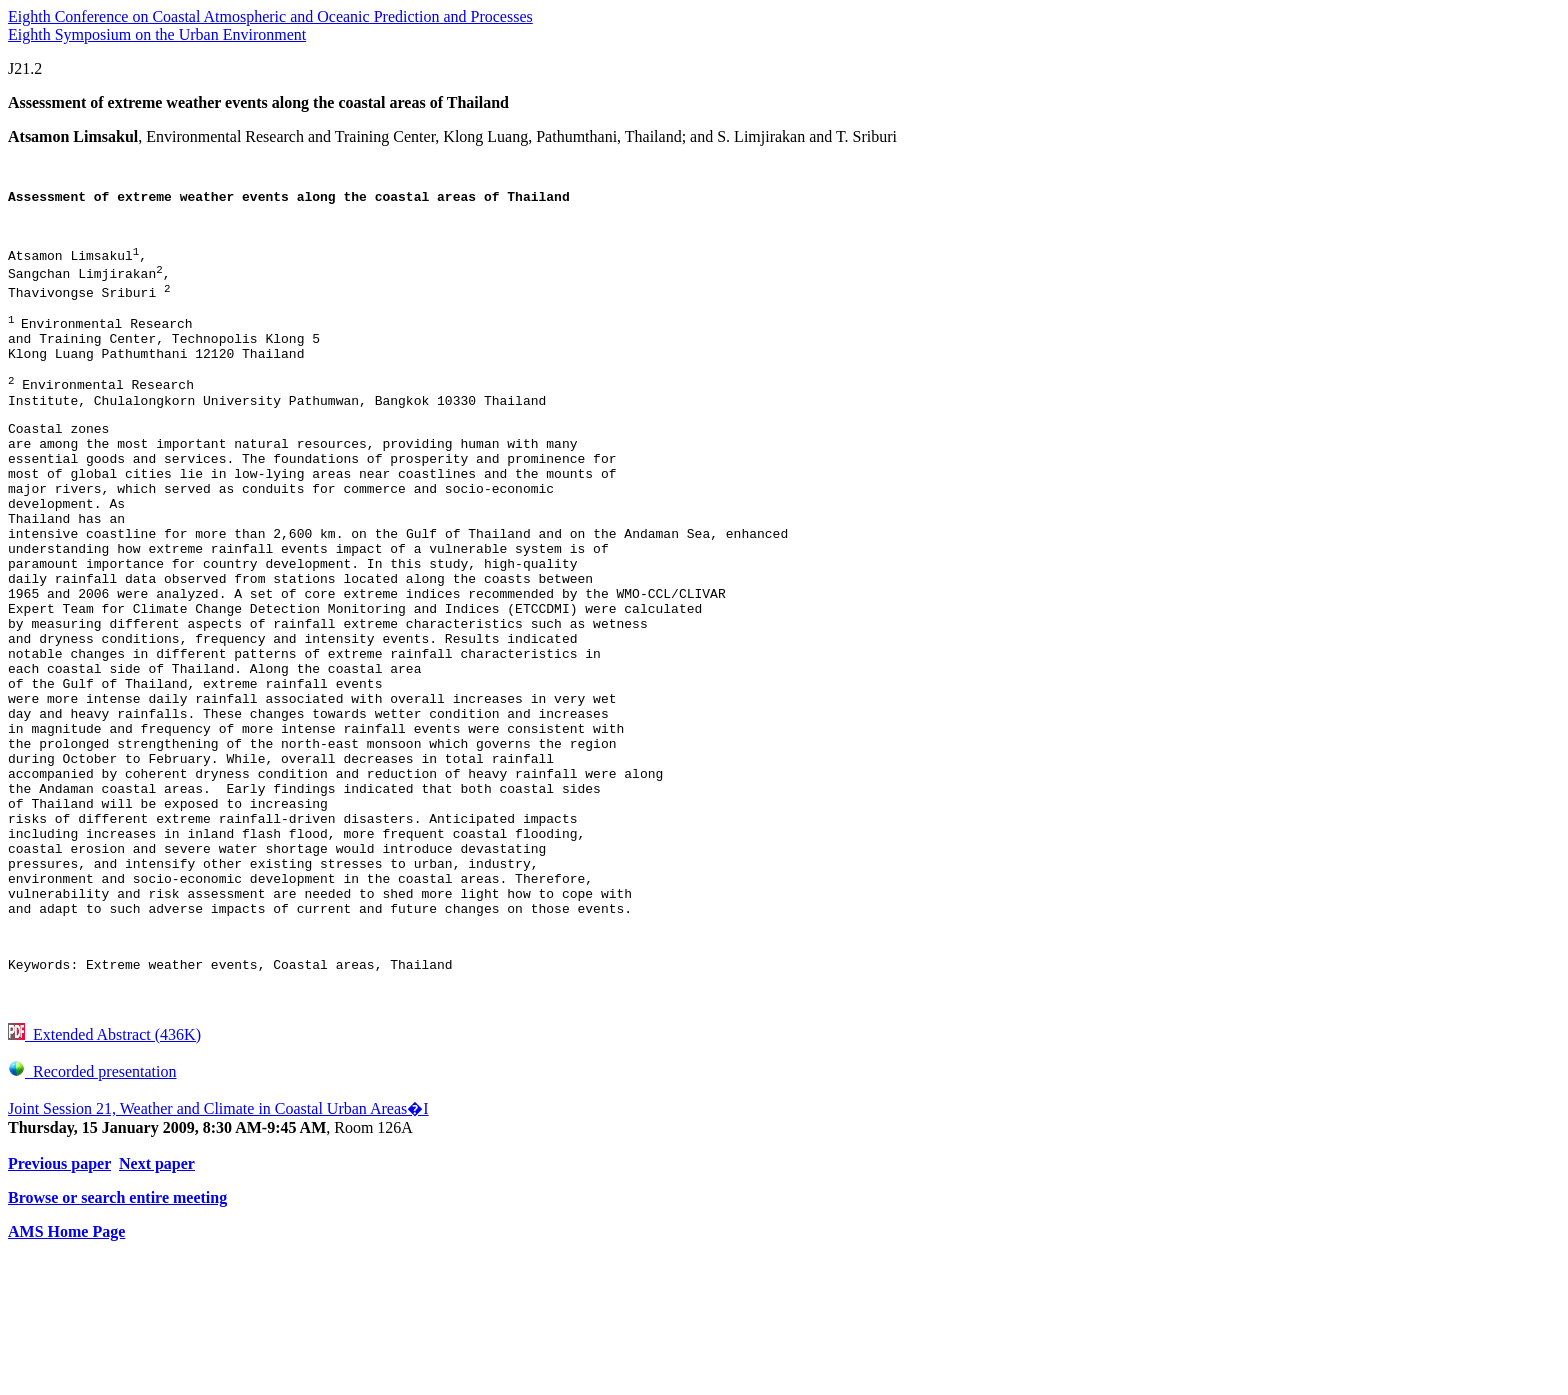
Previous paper (59, 1301)
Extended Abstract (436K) (104, 1172)
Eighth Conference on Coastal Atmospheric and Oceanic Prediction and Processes (270, 16)
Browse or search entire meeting (117, 1335)
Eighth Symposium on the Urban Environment (157, 34)
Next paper (157, 1301)
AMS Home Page (66, 1369)
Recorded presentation (92, 1209)
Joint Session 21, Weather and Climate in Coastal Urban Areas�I (218, 1246)
